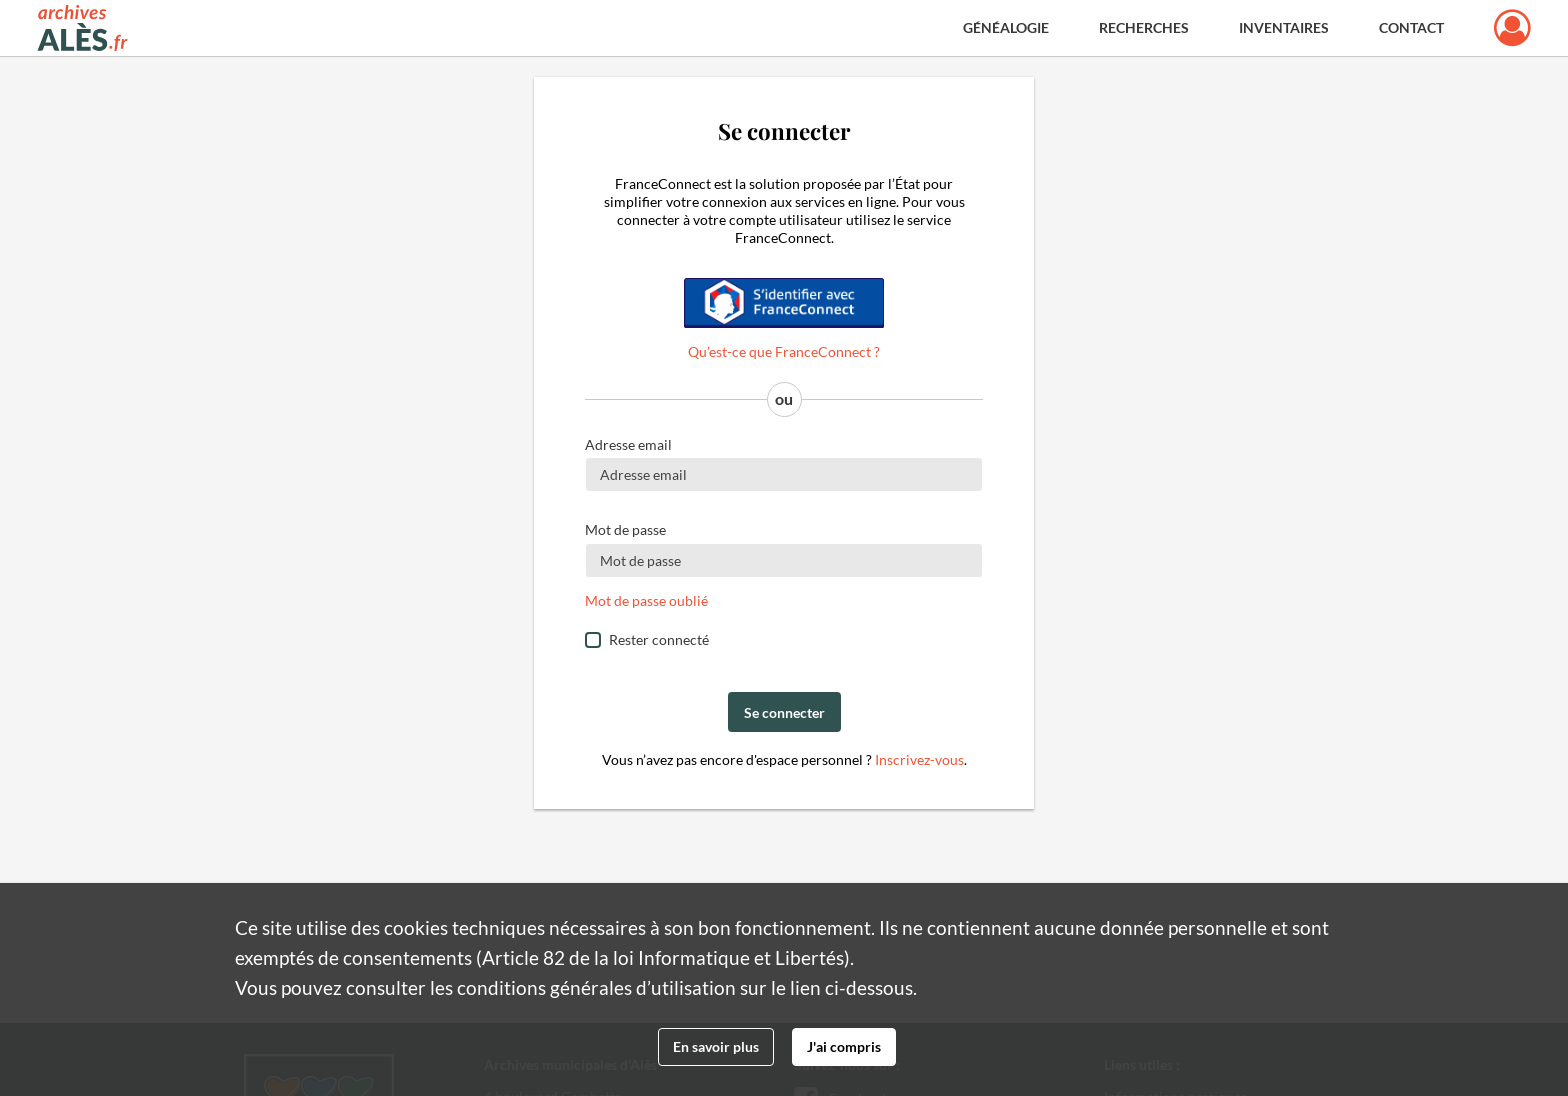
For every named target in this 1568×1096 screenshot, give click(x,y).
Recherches (1144, 27)
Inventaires (1284, 27)
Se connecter (784, 712)
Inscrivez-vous (919, 759)
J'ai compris (844, 1046)
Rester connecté (659, 639)
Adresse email (628, 444)
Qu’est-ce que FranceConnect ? (784, 351)
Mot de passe (625, 529)
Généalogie (1006, 27)
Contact (1411, 27)
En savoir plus (716, 1046)
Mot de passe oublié (646, 600)
